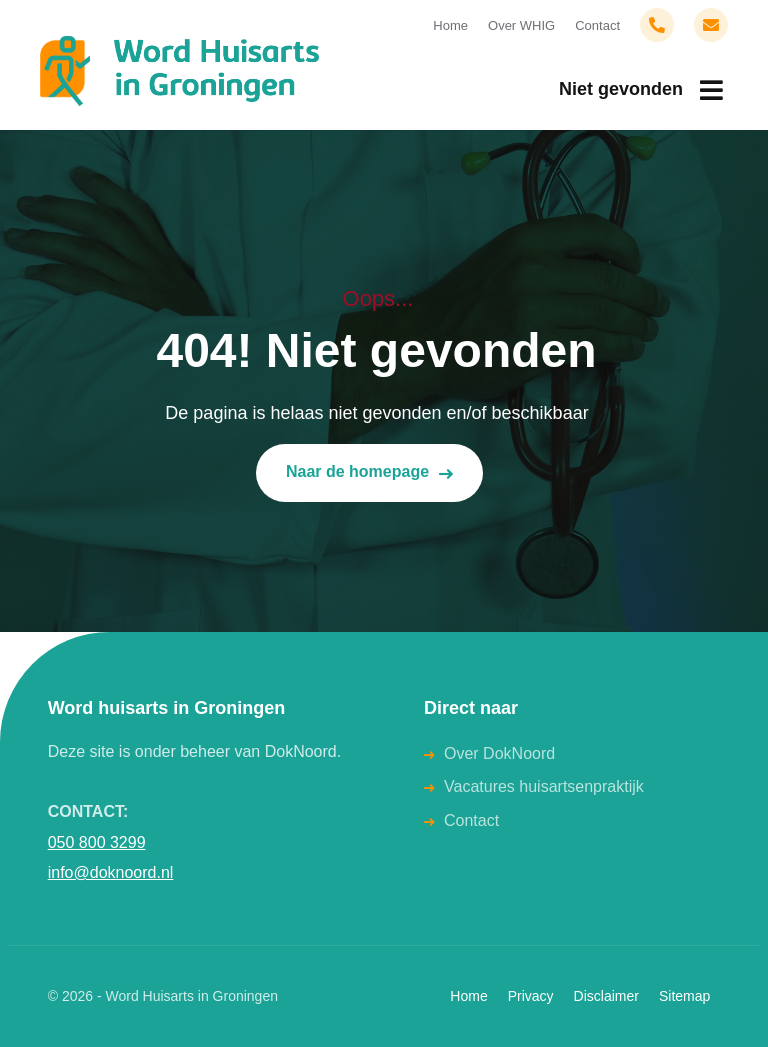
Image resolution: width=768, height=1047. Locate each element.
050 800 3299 (97, 842)
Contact (597, 25)
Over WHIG (521, 25)
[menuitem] (641, 90)
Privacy (531, 996)
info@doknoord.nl (111, 872)
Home (450, 25)
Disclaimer (606, 996)
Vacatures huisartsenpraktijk (544, 786)
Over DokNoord (499, 753)
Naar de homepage (369, 472)
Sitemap (684, 996)
